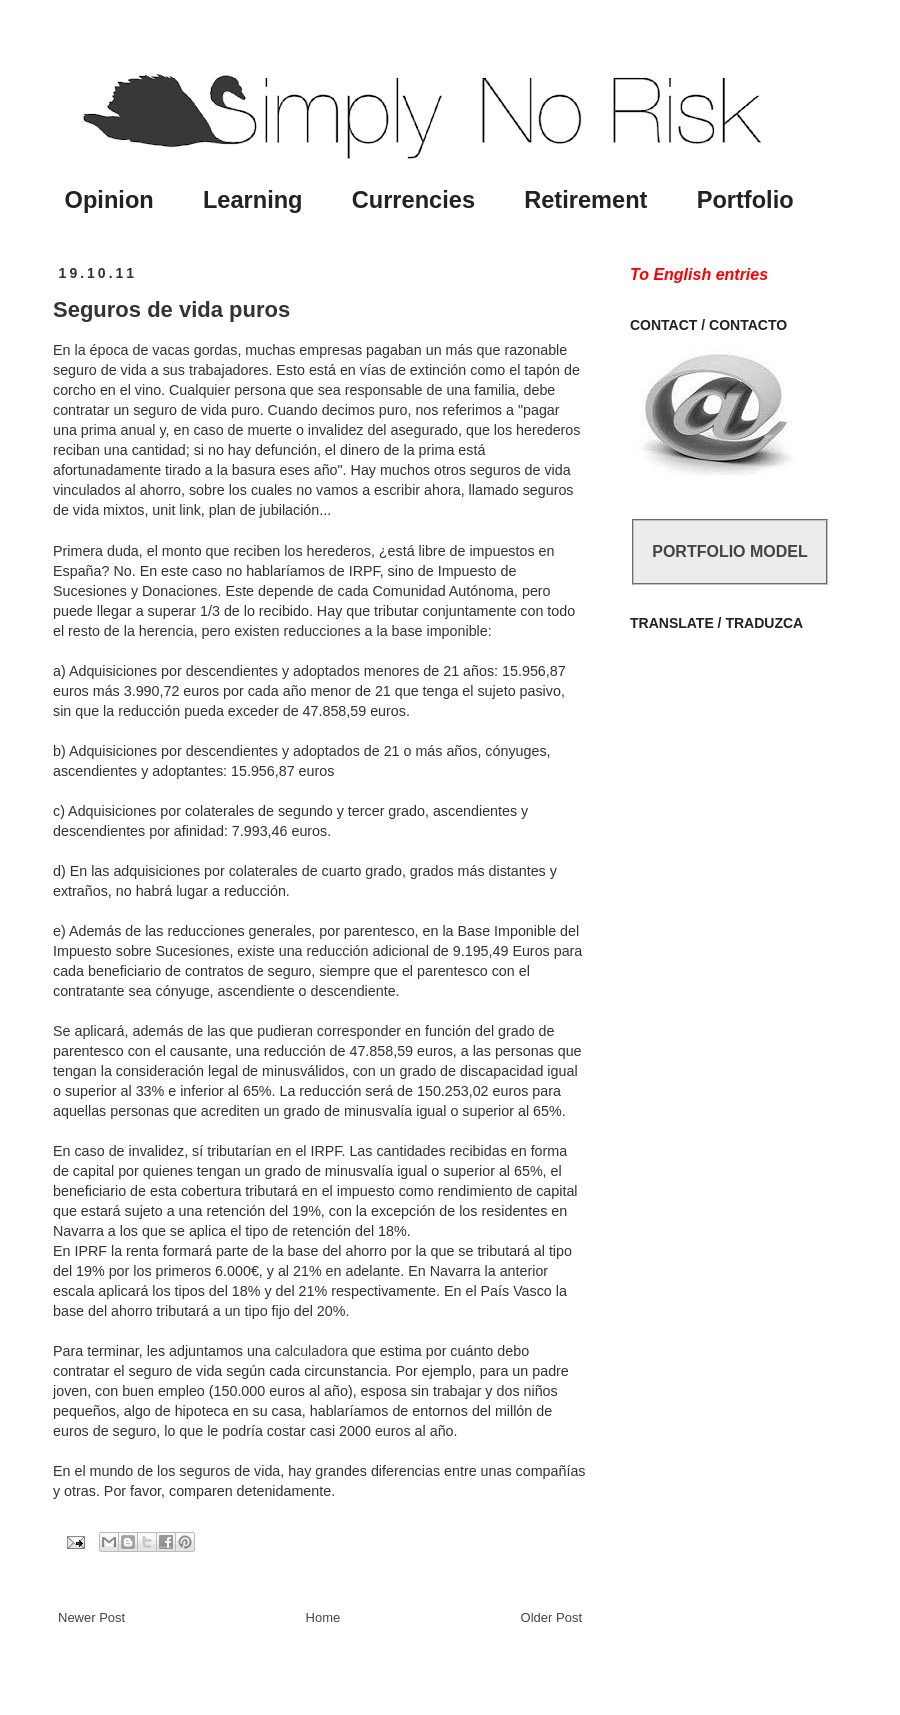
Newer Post (91, 1617)
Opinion (109, 200)
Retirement (585, 200)
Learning (253, 200)
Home (323, 1617)
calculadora (311, 1351)
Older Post (551, 1617)
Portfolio (745, 200)
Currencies (413, 200)
